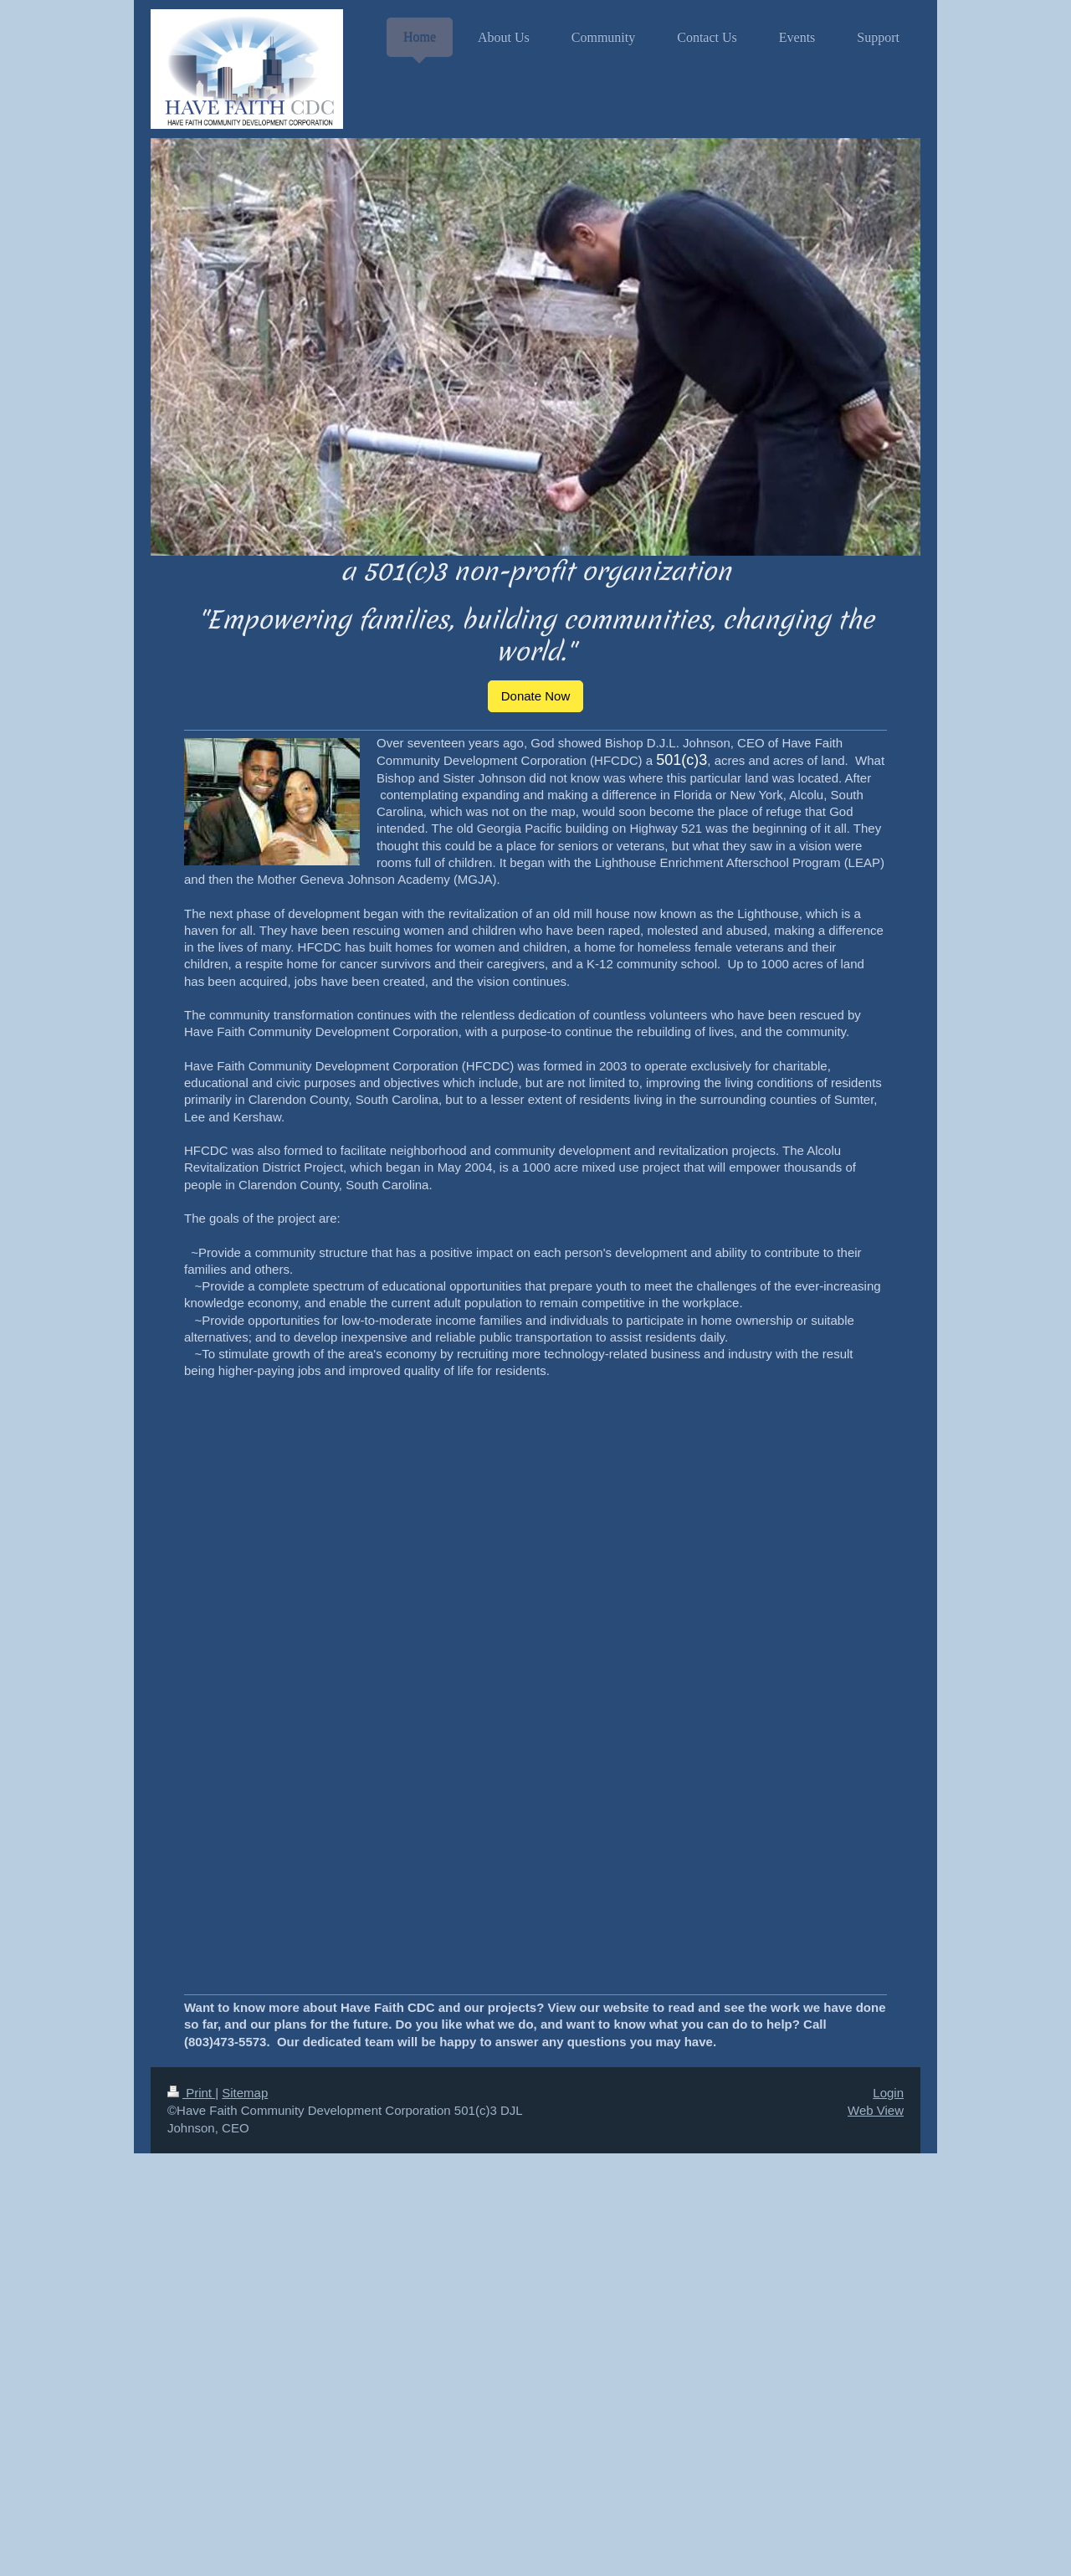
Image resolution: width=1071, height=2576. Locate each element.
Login (888, 2093)
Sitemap (245, 2093)
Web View (876, 2110)
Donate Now (536, 696)
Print (191, 2093)
